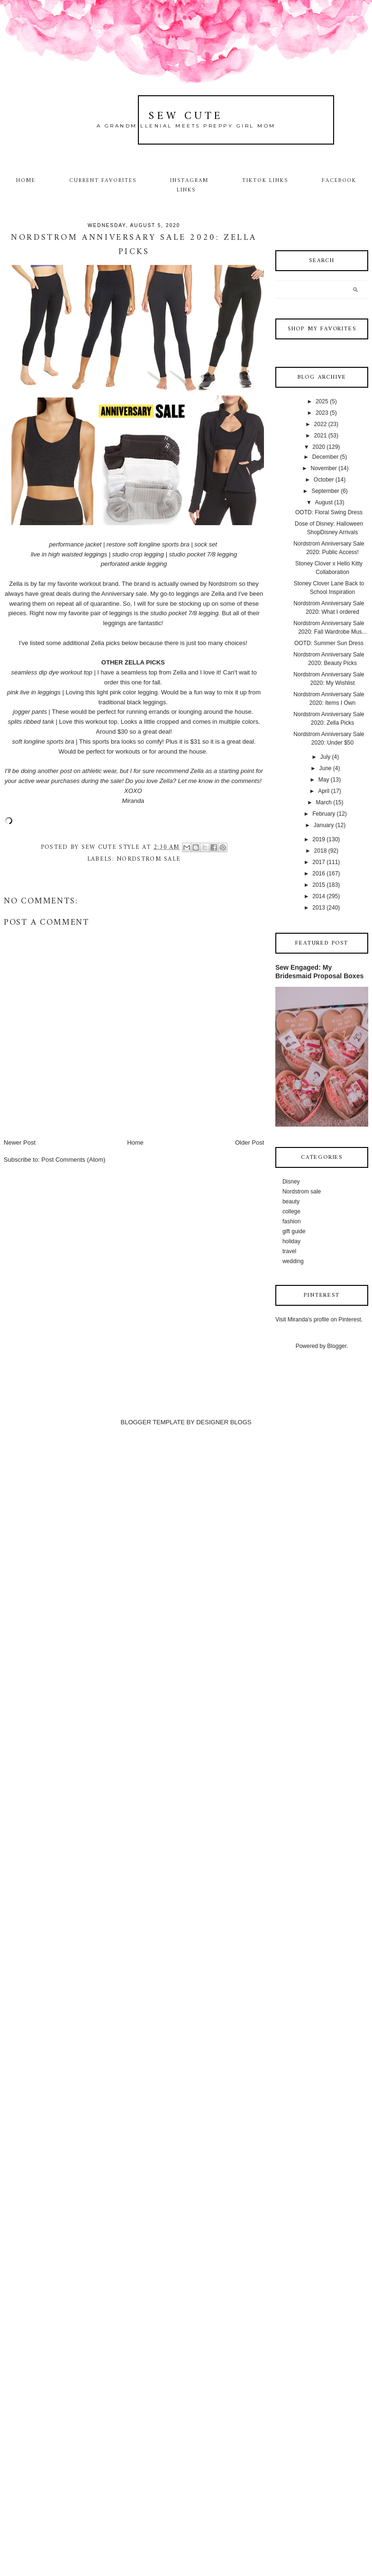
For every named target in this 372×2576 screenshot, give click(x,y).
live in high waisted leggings (69, 554)
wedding (293, 1261)
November (323, 468)
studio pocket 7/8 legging (203, 554)
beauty (290, 1201)
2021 (320, 435)
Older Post (249, 1142)
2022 (320, 424)
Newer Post (20, 1142)
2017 (318, 862)
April (323, 791)
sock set (205, 544)
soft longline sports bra (43, 741)
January (324, 825)
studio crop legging (138, 554)
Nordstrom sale (149, 859)
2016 (318, 873)
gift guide (294, 1231)
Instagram (189, 180)
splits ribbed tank (31, 721)
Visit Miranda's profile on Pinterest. (319, 1319)
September (325, 491)
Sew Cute (186, 116)
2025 (322, 401)
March (323, 802)
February (323, 813)
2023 (322, 413)
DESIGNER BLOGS (223, 1422)
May (323, 779)
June (325, 768)
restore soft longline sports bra (148, 544)
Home (26, 180)
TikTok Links (265, 180)
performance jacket (75, 544)
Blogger (336, 1346)
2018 (320, 850)
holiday (291, 1241)
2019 (318, 839)
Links (186, 190)
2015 (318, 885)
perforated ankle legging (134, 563)
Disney (291, 1181)
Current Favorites (102, 180)
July (325, 757)
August (323, 502)
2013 (318, 907)
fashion (291, 1221)
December (325, 457)
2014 (318, 896)
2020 (318, 447)
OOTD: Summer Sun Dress (328, 643)
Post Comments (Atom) (73, 1159)
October (324, 479)
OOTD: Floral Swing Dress (329, 512)
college (291, 1211)
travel (289, 1251)
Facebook (339, 180)
